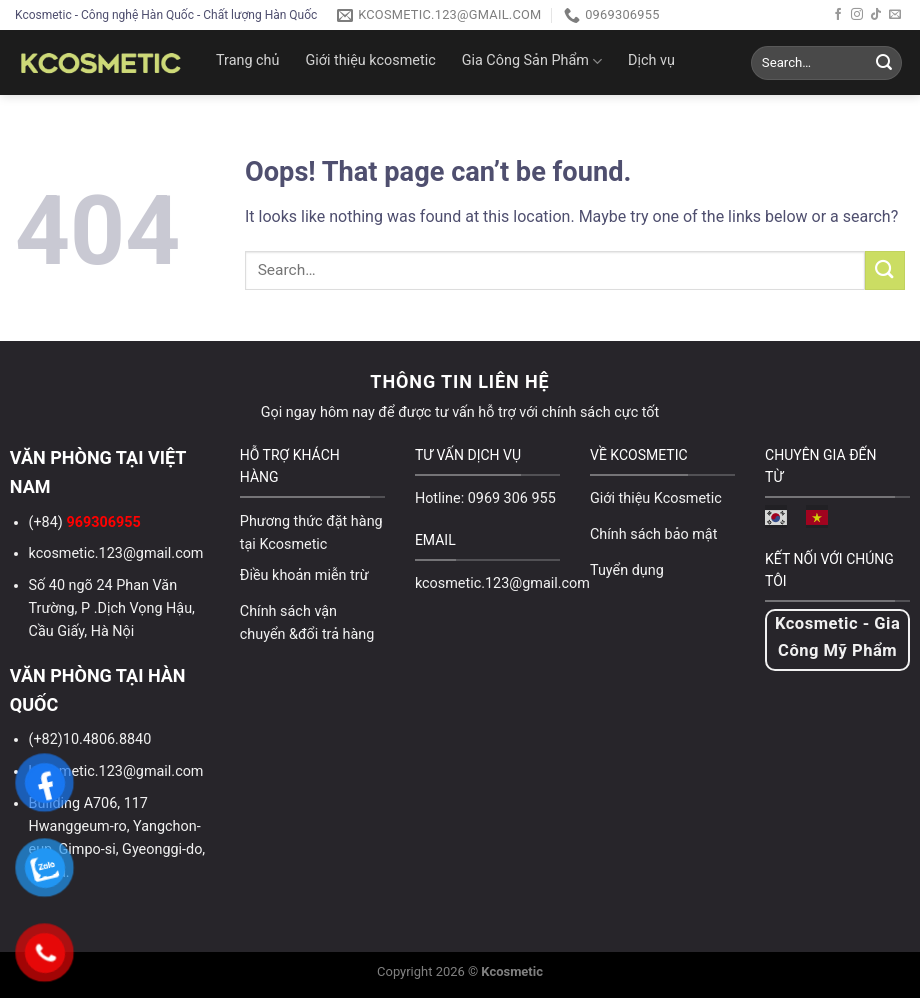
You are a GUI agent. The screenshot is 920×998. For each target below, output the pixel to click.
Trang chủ (247, 60)
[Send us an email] (895, 15)
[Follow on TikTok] (876, 15)
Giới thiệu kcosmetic (370, 60)
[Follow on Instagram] (857, 15)
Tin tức (251, 122)
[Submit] (884, 63)
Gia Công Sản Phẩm (532, 61)
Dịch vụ (651, 60)
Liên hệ (385, 122)
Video (318, 122)
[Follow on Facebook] (838, 15)
